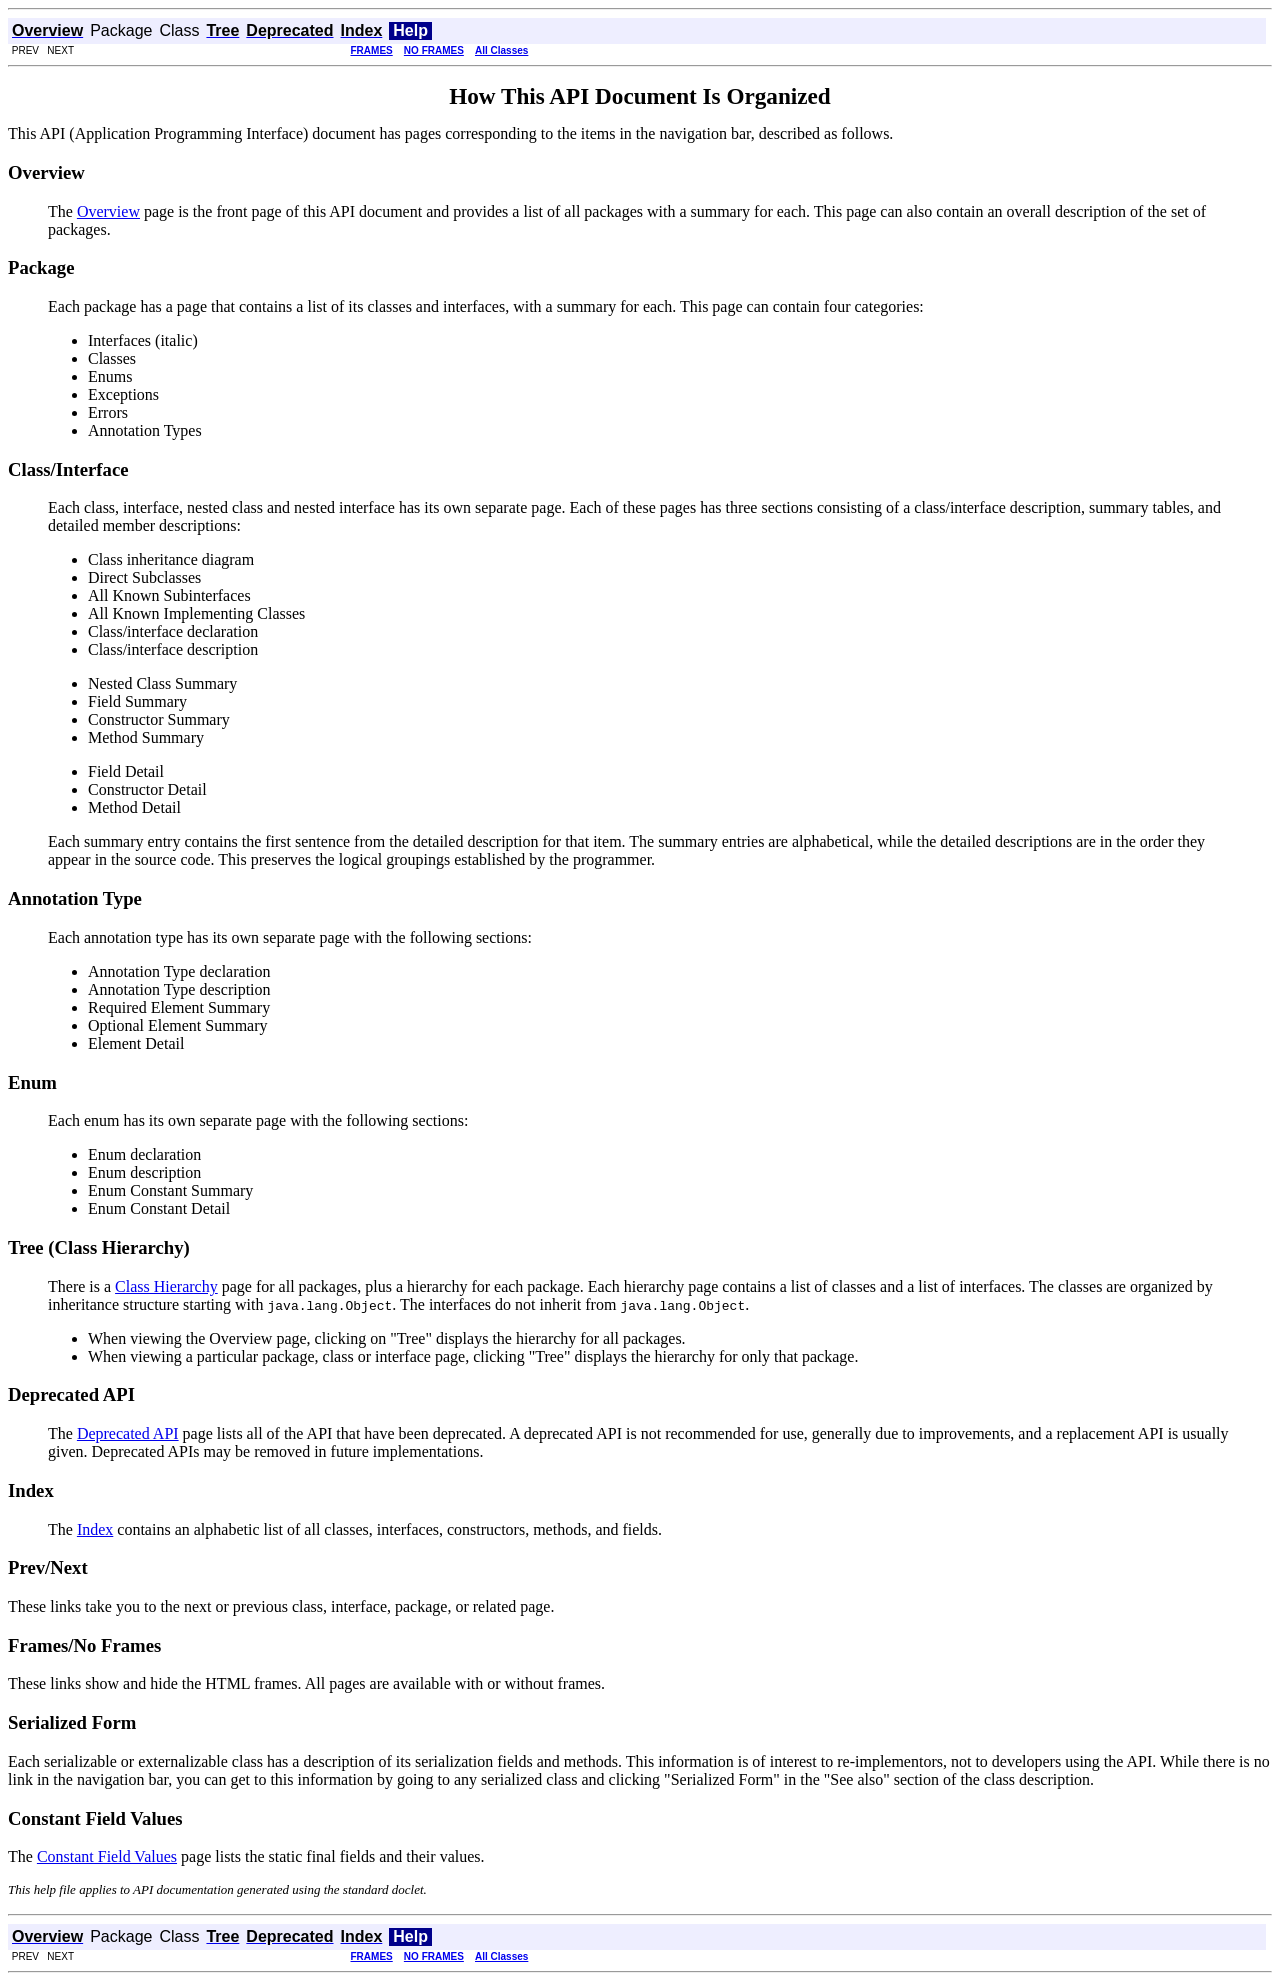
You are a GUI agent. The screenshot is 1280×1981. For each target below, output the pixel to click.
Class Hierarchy (166, 1286)
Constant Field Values (107, 1856)
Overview (108, 211)
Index (95, 1529)
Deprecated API (128, 1433)
